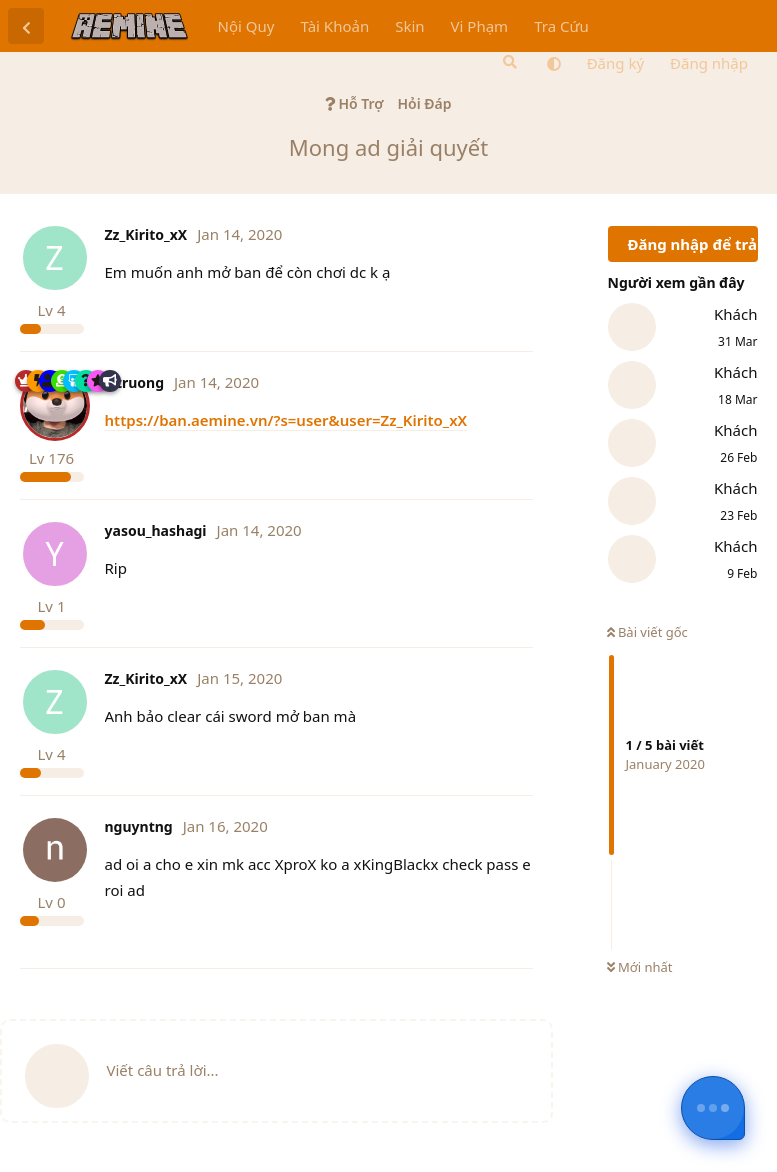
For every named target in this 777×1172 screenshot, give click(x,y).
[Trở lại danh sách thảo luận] (26, 26)
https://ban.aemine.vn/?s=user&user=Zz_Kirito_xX (286, 420)
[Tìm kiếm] (508, 62)
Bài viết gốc (647, 632)
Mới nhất (640, 967)
